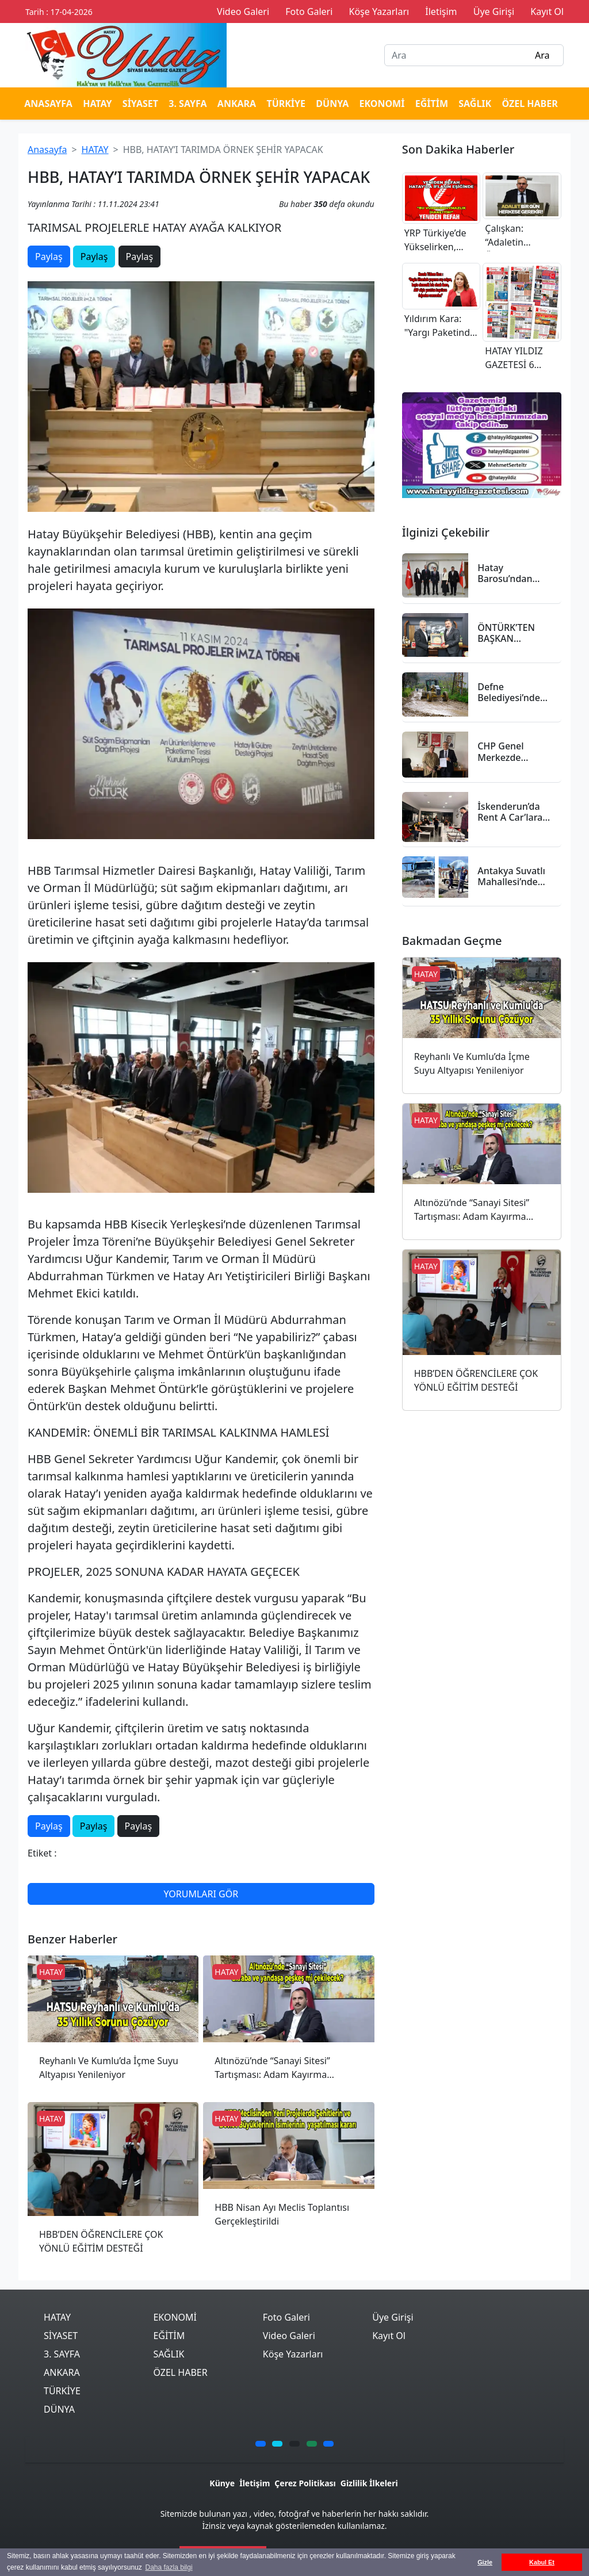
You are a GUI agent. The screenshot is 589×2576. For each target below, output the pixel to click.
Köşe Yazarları (293, 2354)
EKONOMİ (382, 103)
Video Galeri (289, 2335)
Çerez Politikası (304, 2483)
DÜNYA (332, 103)
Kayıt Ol (389, 2335)
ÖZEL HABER (529, 103)
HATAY (97, 103)
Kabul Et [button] (541, 2562)
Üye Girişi (392, 2317)
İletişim (254, 2483)
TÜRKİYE (285, 103)
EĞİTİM (431, 103)
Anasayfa (47, 149)
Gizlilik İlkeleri (369, 2483)
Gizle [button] (484, 2562)
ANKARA (236, 103)
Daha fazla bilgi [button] (169, 2567)
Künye (222, 2483)
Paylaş (49, 256)
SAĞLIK (474, 103)
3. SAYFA (187, 103)
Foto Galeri (286, 2317)
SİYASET (140, 103)
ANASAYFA (48, 103)
